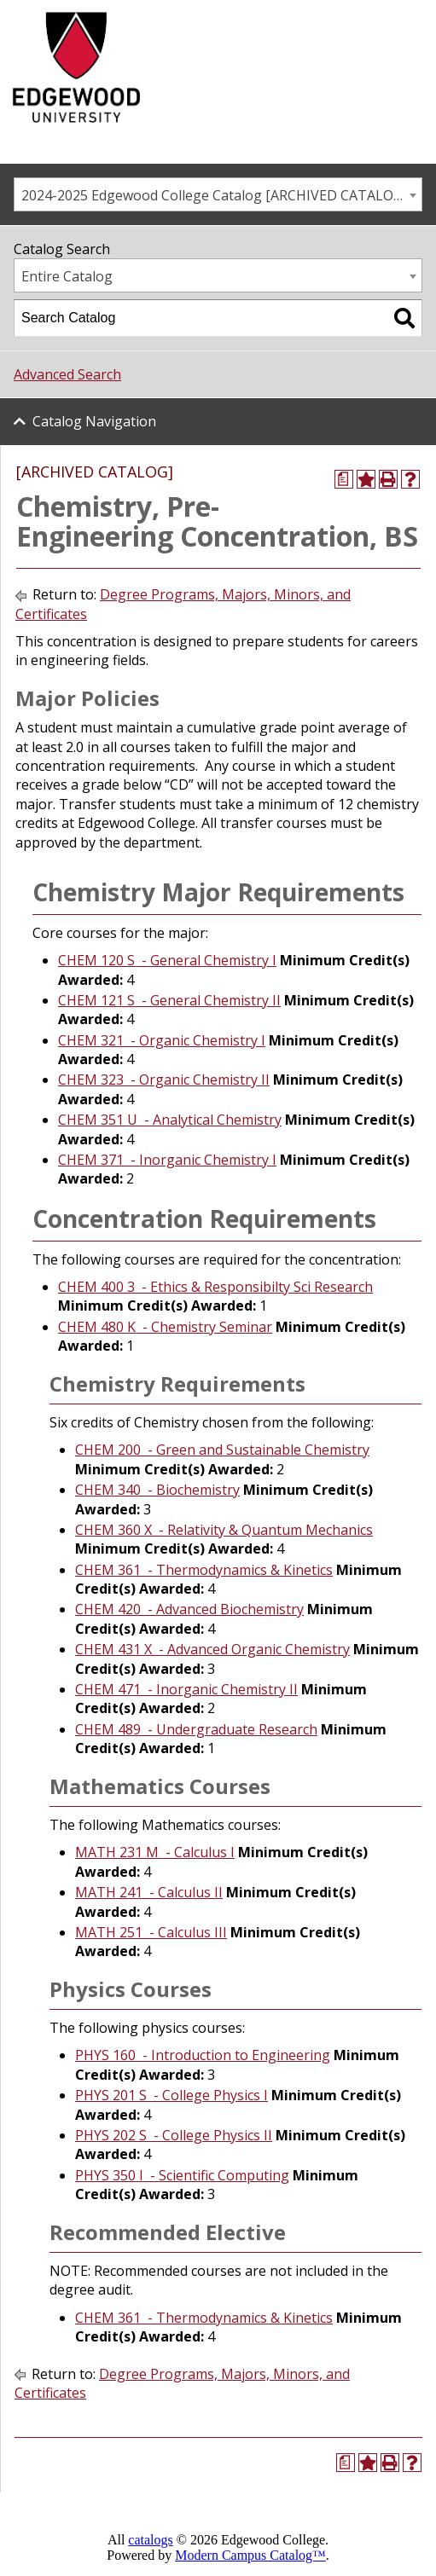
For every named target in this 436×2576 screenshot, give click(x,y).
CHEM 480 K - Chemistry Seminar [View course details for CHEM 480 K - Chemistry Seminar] (165, 1326)
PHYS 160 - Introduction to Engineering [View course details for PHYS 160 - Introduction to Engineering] (202, 2055)
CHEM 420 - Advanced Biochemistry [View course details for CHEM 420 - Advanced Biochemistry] (189, 1609)
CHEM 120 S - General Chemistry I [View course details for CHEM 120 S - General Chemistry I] (167, 960)
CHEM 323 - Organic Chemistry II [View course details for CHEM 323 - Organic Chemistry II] (164, 1079)
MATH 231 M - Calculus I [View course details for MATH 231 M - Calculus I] (155, 1852)
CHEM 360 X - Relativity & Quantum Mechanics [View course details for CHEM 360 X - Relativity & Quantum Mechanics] (224, 1529)
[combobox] (218, 194)
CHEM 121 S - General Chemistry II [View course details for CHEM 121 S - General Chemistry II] (169, 1000)
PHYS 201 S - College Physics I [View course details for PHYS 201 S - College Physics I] (171, 2095)
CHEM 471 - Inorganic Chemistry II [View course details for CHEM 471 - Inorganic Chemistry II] (186, 1689)
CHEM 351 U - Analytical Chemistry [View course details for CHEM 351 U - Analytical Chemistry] (170, 1119)
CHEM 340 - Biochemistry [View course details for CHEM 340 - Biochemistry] (157, 1489)
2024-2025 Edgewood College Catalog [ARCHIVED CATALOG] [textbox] (214, 195)
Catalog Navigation (94, 421)
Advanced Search (67, 374)
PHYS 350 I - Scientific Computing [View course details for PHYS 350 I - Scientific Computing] (182, 2175)
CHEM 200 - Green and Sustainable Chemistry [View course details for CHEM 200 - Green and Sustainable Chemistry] (222, 1449)
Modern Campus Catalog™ (250, 2555)
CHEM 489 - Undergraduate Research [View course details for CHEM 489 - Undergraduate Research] (196, 1729)
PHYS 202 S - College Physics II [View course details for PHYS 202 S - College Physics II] (173, 2135)
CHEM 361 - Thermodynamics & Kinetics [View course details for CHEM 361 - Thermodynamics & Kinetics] (204, 1569)
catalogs (150, 2540)
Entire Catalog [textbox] (67, 276)
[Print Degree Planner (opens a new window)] (343, 479)
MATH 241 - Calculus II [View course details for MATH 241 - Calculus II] (149, 1892)
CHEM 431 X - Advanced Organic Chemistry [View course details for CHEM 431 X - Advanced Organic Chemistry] (212, 1649)
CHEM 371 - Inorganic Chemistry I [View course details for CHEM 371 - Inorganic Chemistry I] (167, 1159)
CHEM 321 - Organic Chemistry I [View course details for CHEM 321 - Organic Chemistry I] (161, 1040)
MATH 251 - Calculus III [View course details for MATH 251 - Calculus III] (151, 1932)
